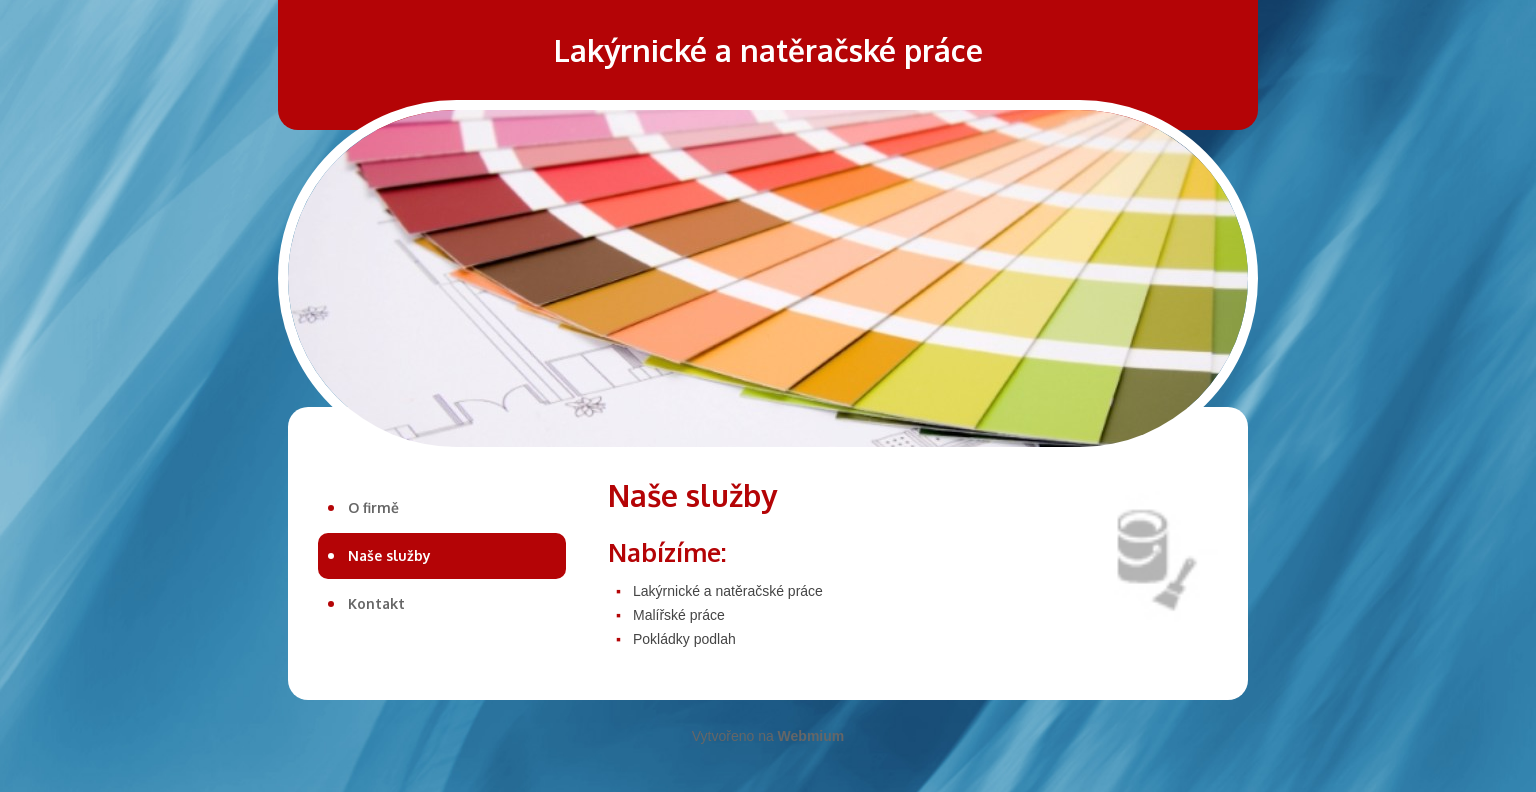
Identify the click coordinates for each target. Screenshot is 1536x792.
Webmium (811, 736)
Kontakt (376, 603)
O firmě (373, 507)
